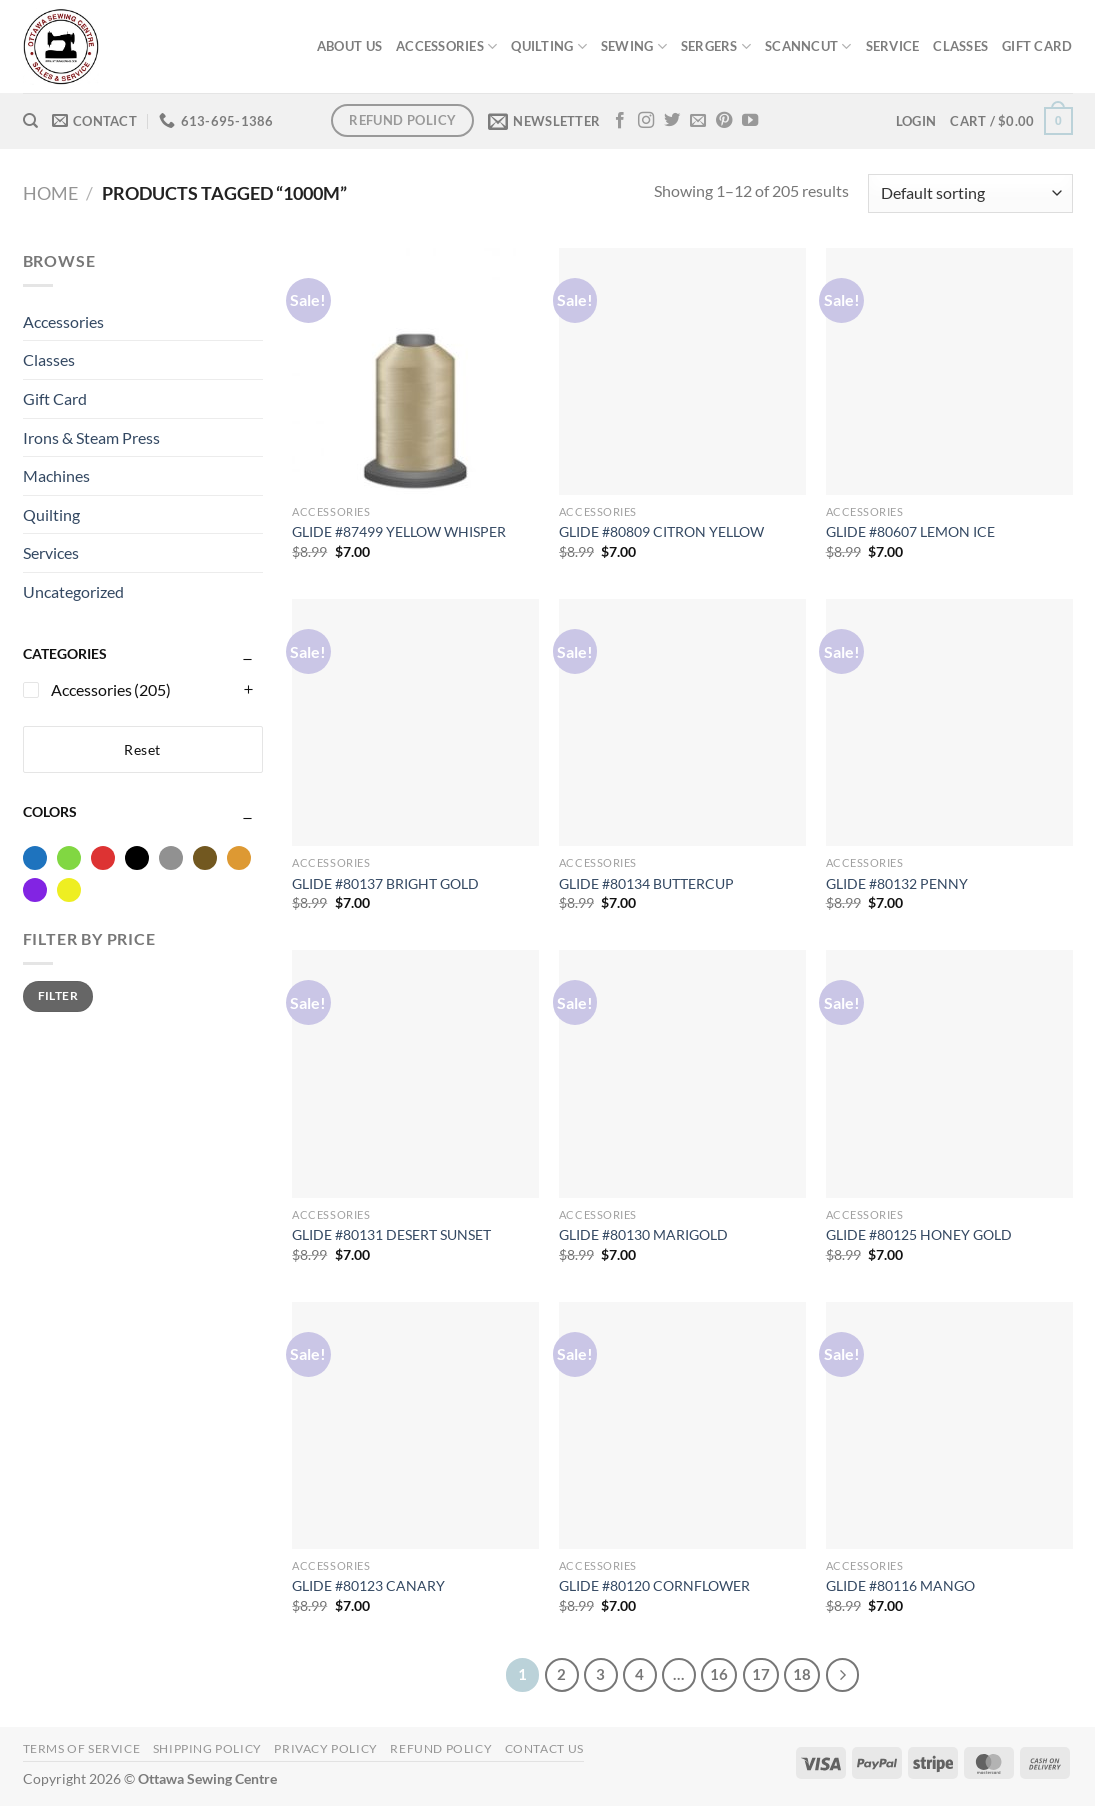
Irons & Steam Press (91, 437)
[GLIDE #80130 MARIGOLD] (682, 1073)
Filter (58, 995)
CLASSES (960, 46)
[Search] (30, 121)
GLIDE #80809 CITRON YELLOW (661, 531)
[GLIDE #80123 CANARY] (415, 1425)
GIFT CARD (1037, 46)
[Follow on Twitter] (672, 121)
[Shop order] (970, 193)
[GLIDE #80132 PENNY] (949, 722)
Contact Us (544, 1748)
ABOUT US (349, 46)
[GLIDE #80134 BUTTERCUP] (682, 722)
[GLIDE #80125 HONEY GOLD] (949, 1073)
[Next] (843, 1675)
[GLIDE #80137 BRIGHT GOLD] (415, 722)
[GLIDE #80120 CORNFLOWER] (682, 1425)
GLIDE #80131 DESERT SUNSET (391, 1234)
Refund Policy (441, 1748)
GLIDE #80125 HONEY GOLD (919, 1234)
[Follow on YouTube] (750, 121)
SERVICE (893, 46)
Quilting (51, 514)
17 (761, 1674)
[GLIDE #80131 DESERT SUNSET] (415, 1073)
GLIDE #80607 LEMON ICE (910, 531)
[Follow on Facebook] (620, 121)
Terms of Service (82, 1748)
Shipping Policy (207, 1748)
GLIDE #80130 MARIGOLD (643, 1234)
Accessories (63, 321)
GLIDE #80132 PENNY (897, 883)
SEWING (634, 46)
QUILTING (549, 46)
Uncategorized (73, 591)
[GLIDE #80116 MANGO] (949, 1425)
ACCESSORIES (446, 46)
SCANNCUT (808, 46)
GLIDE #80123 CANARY (368, 1585)
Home (50, 193)
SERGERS (716, 46)
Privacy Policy (326, 1748)
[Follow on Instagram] (646, 121)
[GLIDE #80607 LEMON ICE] (949, 371)
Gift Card (55, 398)
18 (802, 1674)
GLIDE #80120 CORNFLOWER (654, 1585)
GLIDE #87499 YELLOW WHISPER (399, 531)
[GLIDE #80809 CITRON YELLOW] (682, 371)
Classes (49, 359)
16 (719, 1674)
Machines (56, 475)
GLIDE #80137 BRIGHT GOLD (385, 883)
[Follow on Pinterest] (724, 121)
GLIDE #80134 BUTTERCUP (646, 883)
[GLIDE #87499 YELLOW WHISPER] (415, 371)
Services (51, 552)
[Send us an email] (698, 121)
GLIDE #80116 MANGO (900, 1585)
